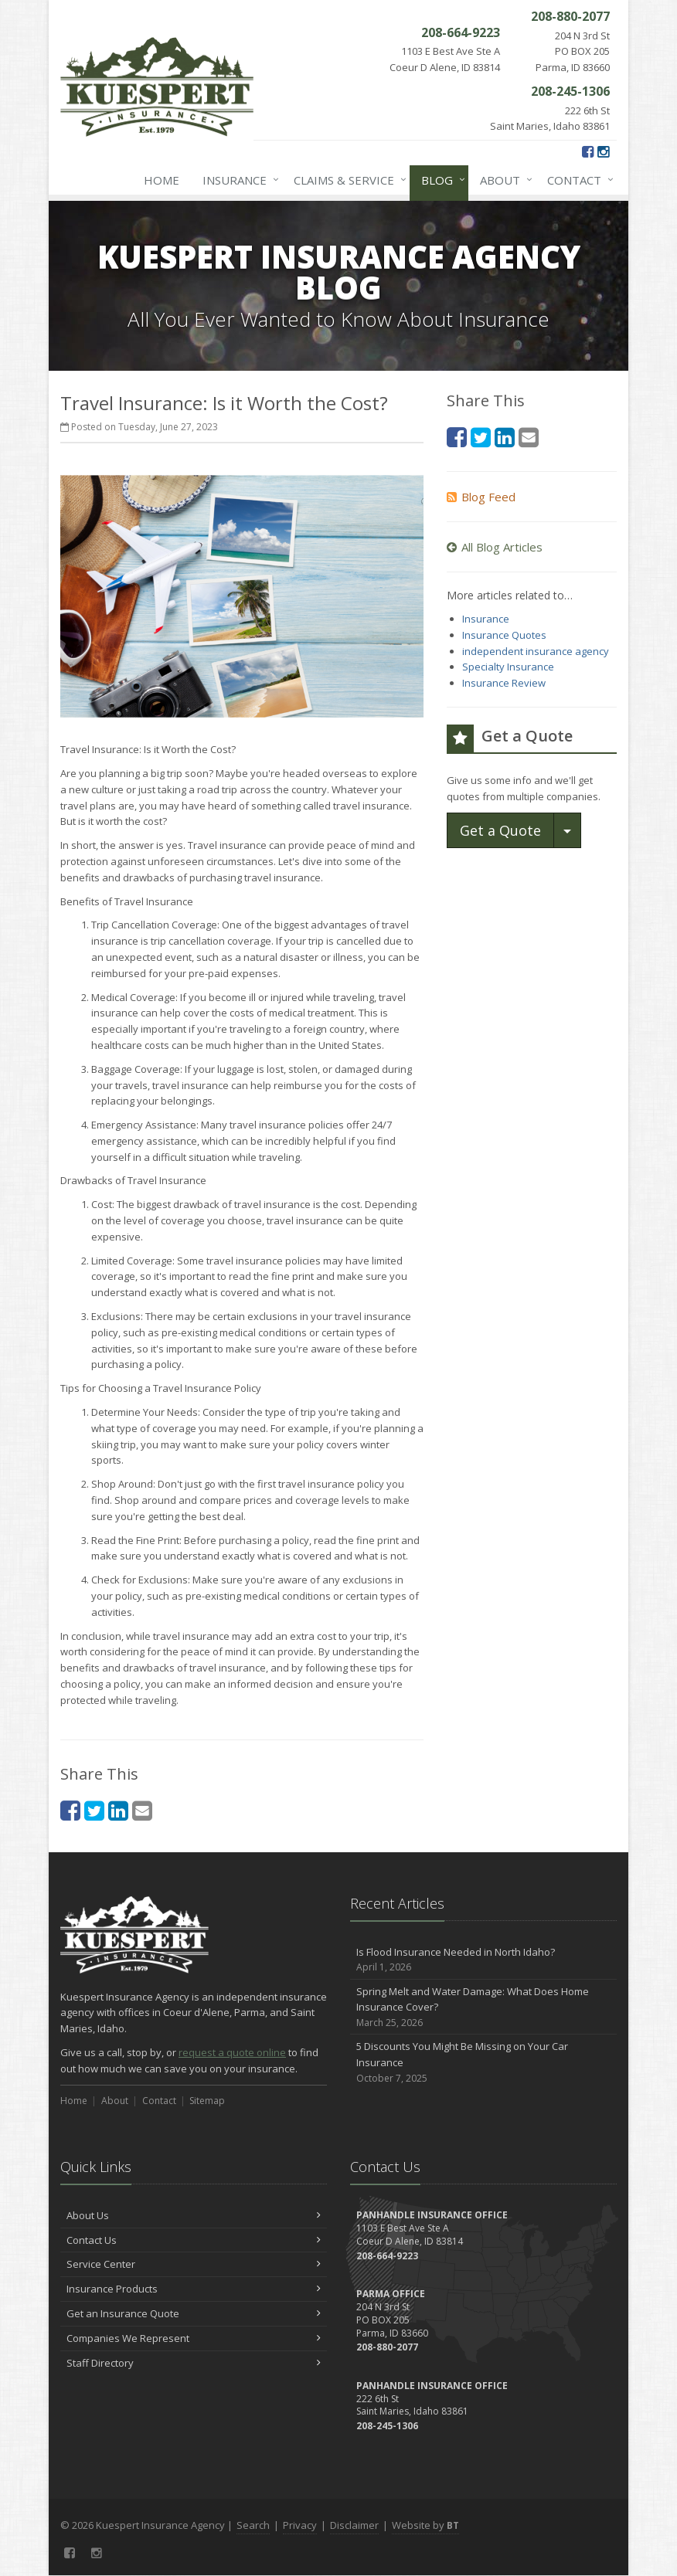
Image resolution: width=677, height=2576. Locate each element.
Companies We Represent (193, 2338)
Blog (440, 179)
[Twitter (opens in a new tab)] (94, 1810)
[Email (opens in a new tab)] (142, 1810)
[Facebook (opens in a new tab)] (588, 151)
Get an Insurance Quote (193, 2313)
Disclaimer (354, 2525)
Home (161, 180)
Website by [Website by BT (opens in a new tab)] (425, 2525)
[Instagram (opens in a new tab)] (603, 151)
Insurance (237, 179)
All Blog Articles (495, 547)
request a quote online (232, 2052)
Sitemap (207, 2100)
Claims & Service (347, 179)
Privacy (300, 2525)
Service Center (193, 2264)
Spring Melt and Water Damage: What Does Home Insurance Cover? (483, 2007)
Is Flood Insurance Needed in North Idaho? (483, 1960)
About (503, 179)
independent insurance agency (535, 651)
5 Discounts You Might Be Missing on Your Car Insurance (483, 2062)
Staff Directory (193, 2363)
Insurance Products (193, 2289)
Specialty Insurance (508, 667)
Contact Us (193, 2240)
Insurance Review (504, 683)
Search (253, 2525)
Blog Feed (481, 496)
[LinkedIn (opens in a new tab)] (118, 1810)
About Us (193, 2215)
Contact (577, 179)
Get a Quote (500, 830)
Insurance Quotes (504, 635)
